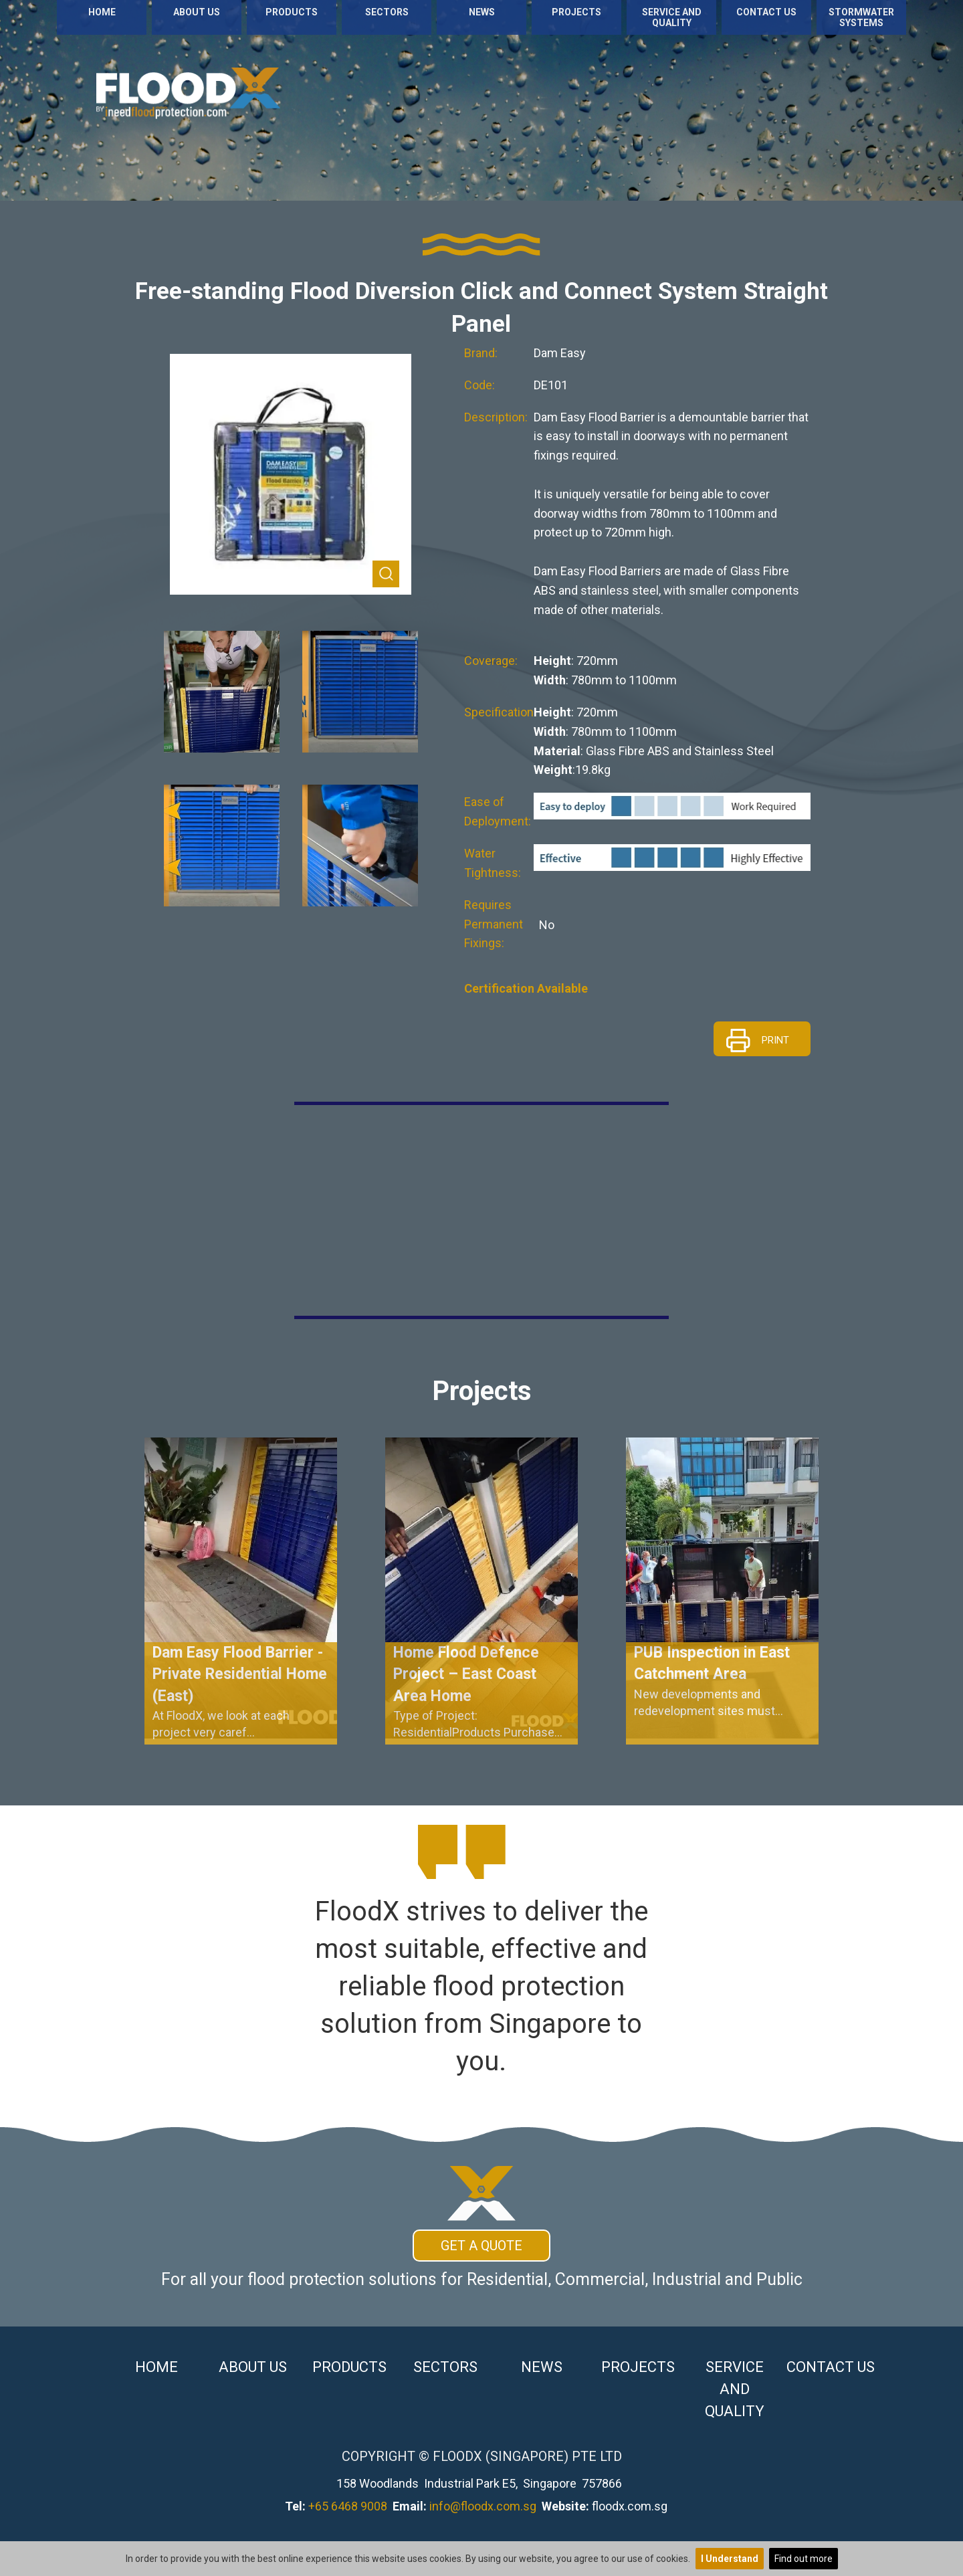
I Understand (729, 2558)
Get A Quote (481, 2246)
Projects (576, 12)
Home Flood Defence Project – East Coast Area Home (466, 1674)
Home (102, 12)
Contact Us (766, 12)
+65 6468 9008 (347, 2506)
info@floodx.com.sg (482, 2506)
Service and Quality (672, 17)
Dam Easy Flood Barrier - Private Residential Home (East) (239, 1674)
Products (291, 12)
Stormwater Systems (861, 17)
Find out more (803, 2558)
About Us (196, 12)
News (482, 12)
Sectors (387, 12)
